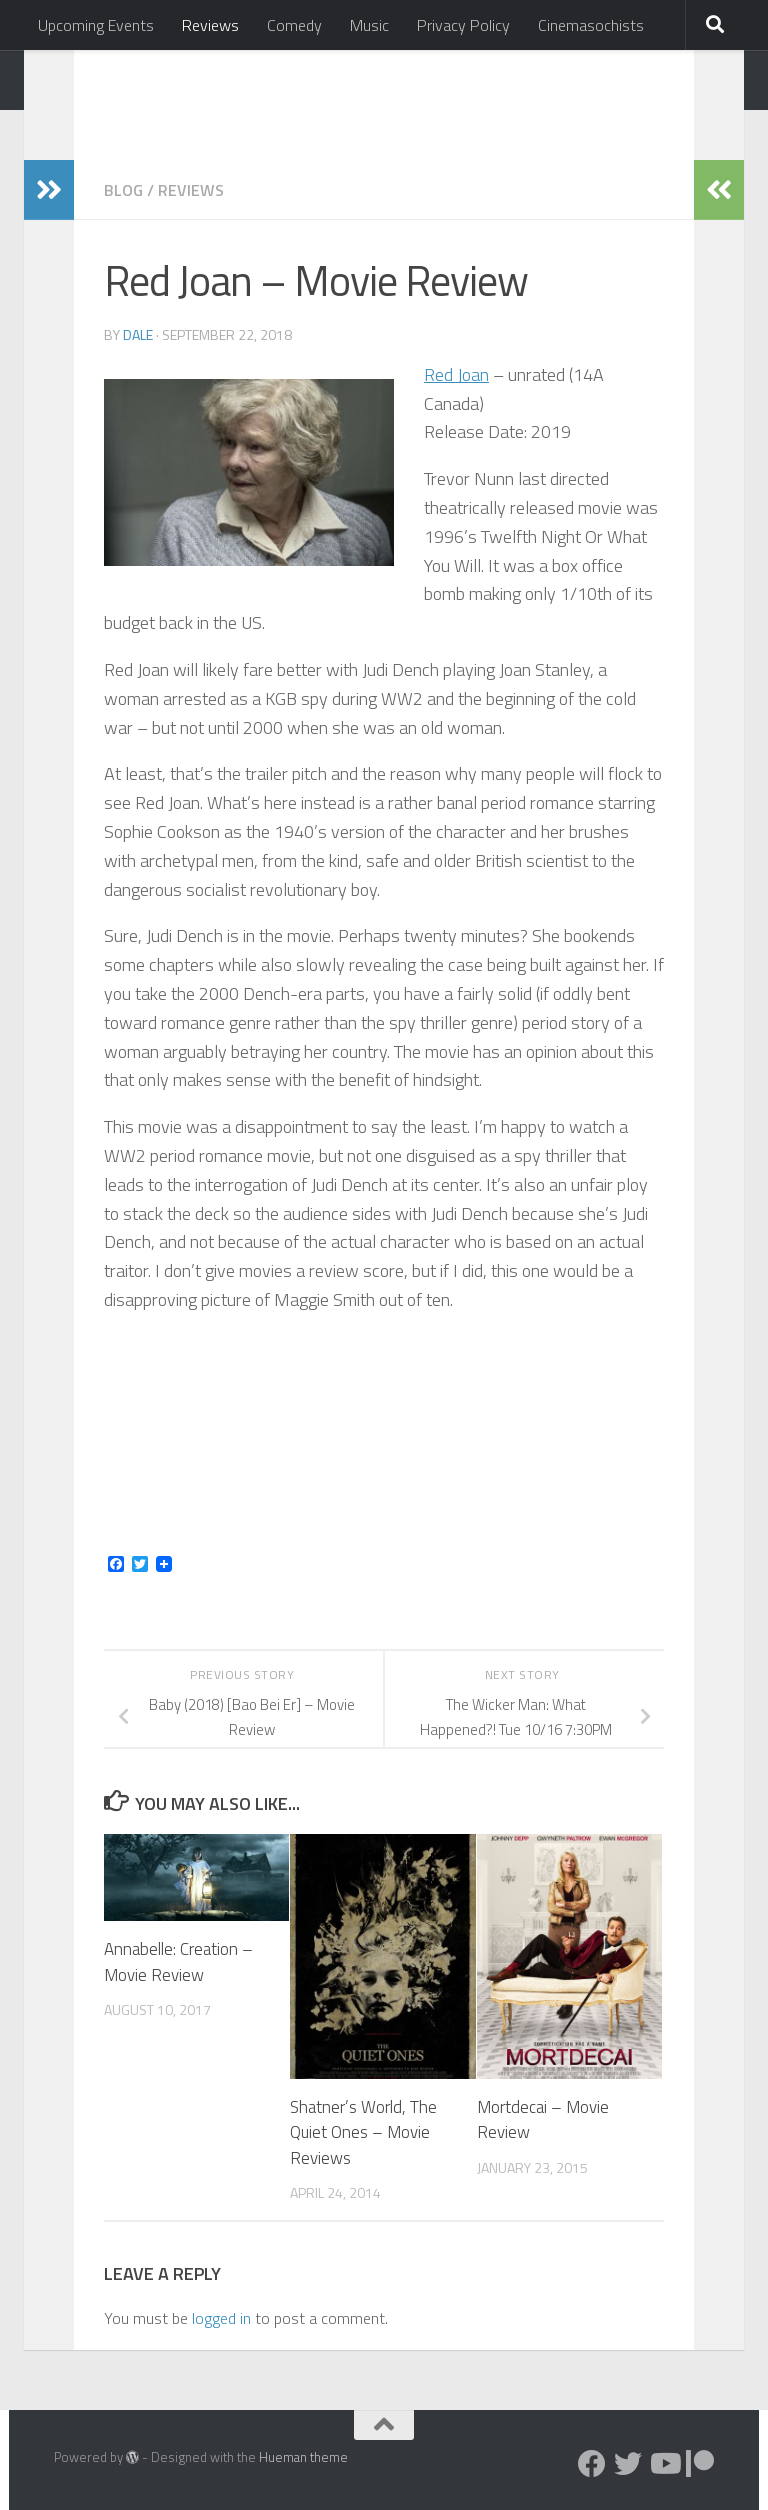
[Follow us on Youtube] (664, 2464)
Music (369, 25)
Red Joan (456, 374)
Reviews (210, 25)
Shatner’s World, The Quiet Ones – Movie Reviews (363, 2132)
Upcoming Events (96, 25)
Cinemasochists (591, 25)
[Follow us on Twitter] (628, 2464)
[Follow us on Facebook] (592, 2464)
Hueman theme (303, 2457)
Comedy (294, 25)
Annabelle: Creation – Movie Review (178, 1962)
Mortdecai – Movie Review (543, 2120)
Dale (138, 334)
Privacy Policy (463, 25)
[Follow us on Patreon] (700, 2464)
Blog (123, 190)
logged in (221, 2318)
